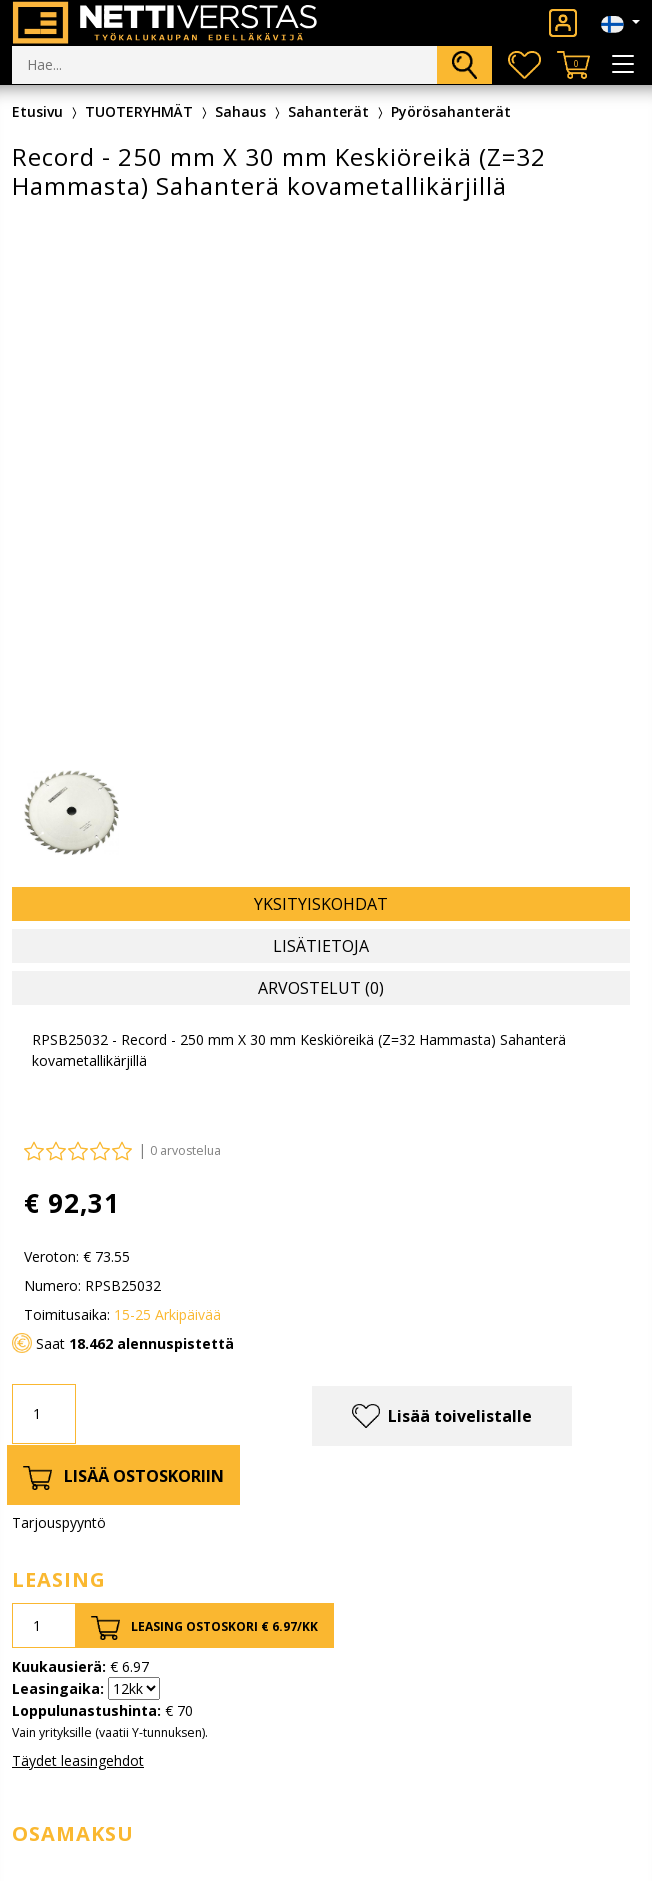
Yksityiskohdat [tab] (321, 904)
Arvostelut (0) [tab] (321, 988)
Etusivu (37, 111)
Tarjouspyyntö (59, 1522)
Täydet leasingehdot (78, 1760)
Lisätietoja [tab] (321, 946)
